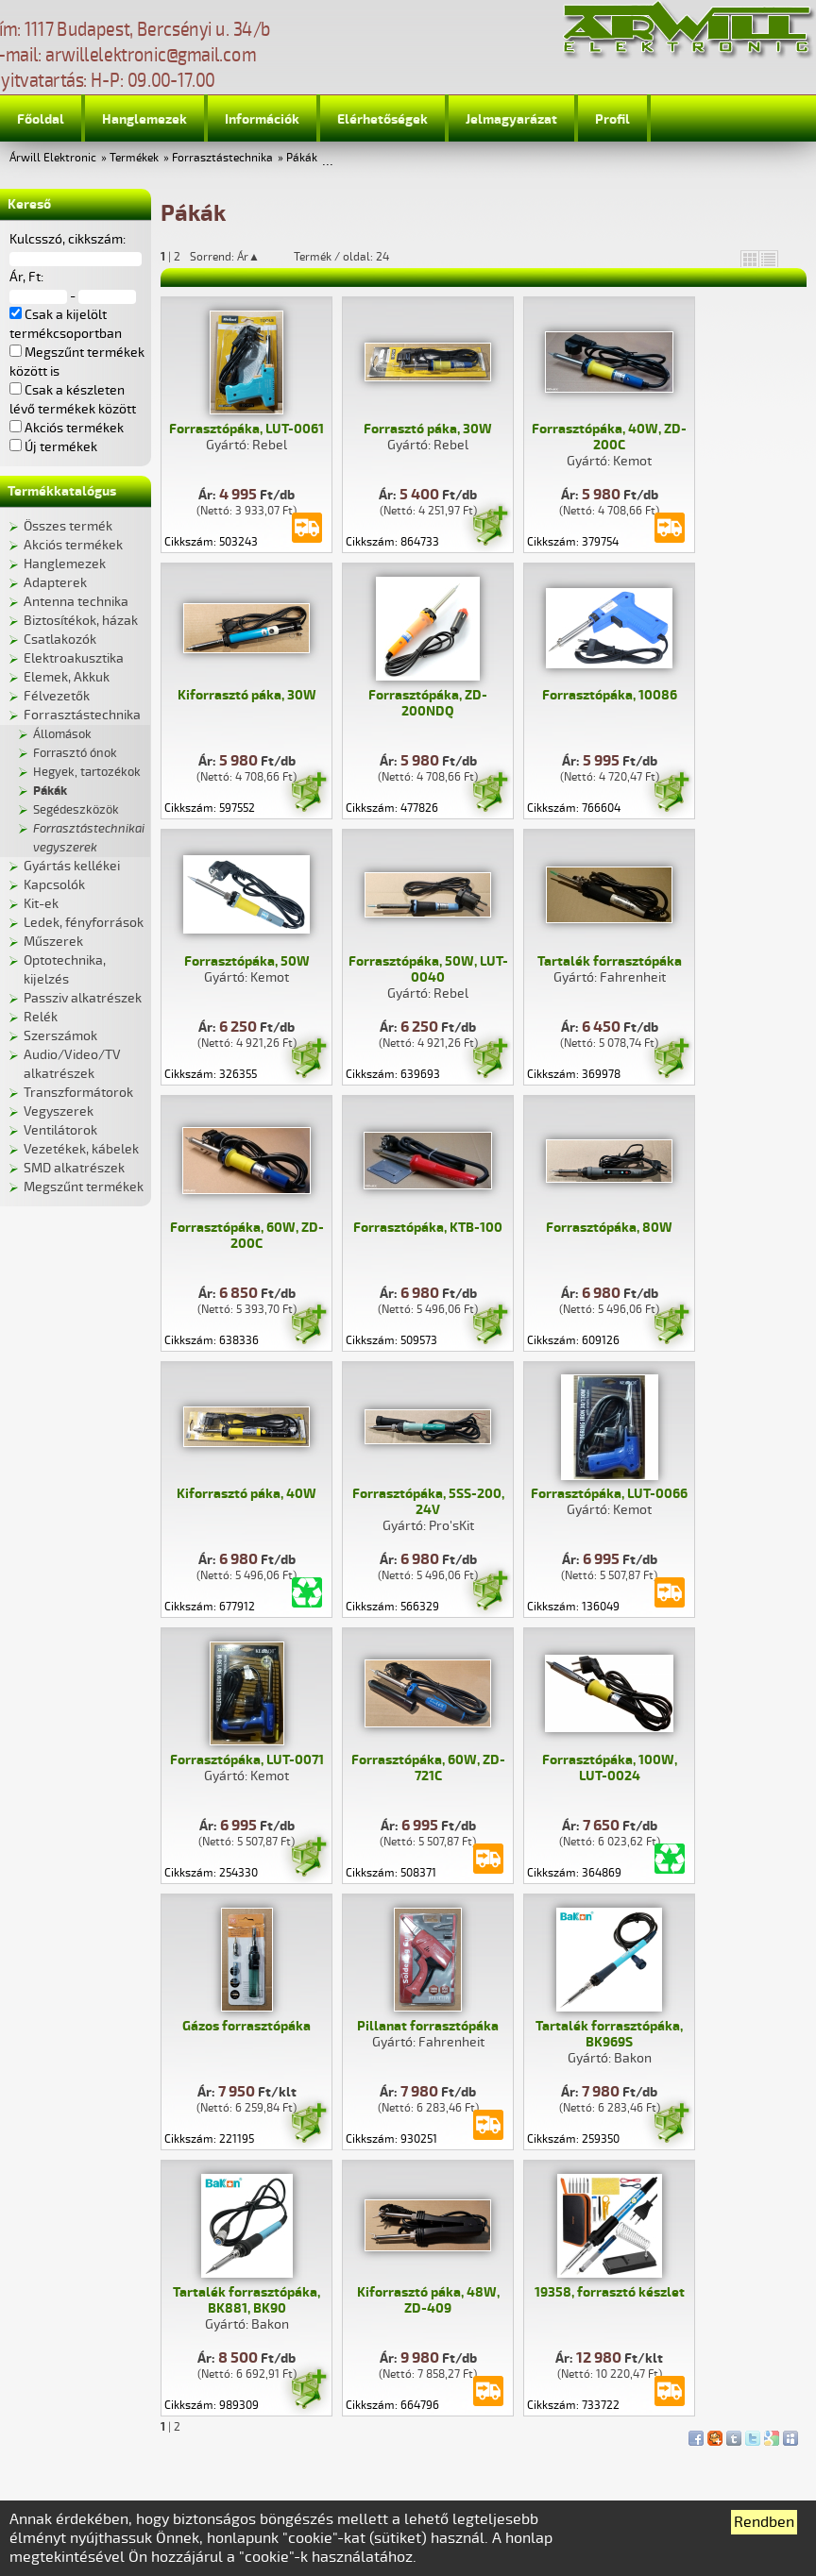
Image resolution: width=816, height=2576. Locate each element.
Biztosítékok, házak (81, 621)
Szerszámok (60, 1036)
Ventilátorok (60, 1130)
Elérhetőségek (382, 119)
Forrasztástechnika (222, 158)
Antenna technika (76, 602)
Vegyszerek (59, 1111)
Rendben (764, 2522)
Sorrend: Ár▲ (237, 256)
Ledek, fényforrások (84, 923)
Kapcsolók (54, 885)
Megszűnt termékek (84, 1187)
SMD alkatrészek (74, 1168)
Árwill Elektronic (52, 158)
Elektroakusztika (74, 658)
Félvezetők (57, 696)
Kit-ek (41, 904)
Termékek (134, 158)
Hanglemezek (144, 119)
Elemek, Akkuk (67, 677)
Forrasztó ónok (75, 753)
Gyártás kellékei (72, 866)
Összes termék (68, 526)
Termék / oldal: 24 (341, 256)
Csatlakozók (60, 639)
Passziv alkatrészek (83, 998)
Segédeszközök (76, 809)
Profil (612, 119)
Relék (41, 1017)
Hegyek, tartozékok (87, 772)
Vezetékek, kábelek (81, 1149)
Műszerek (53, 942)
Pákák (301, 158)
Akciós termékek (73, 545)
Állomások (62, 734)
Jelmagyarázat (511, 119)
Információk (262, 119)
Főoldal (40, 119)
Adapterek (55, 583)
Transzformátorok (78, 1093)
